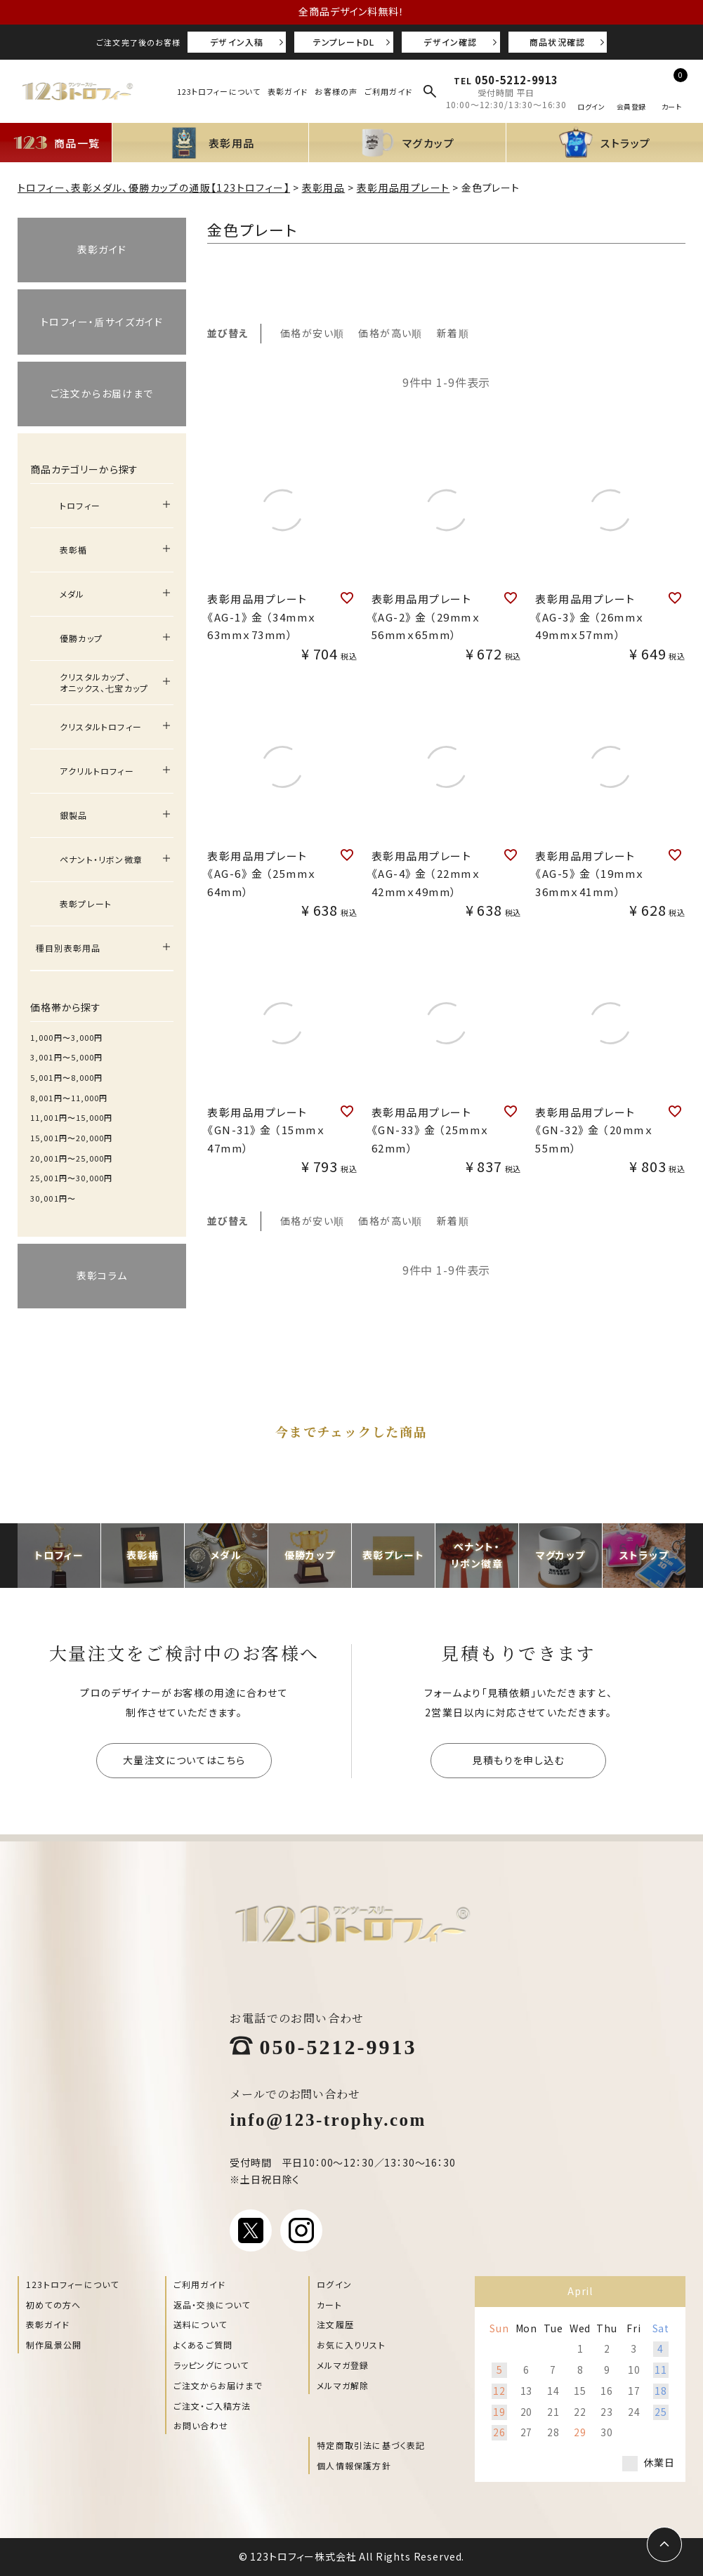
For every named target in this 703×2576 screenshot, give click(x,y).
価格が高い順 (390, 333)
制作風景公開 (53, 2345)
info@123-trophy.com (328, 2118)
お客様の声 (336, 91)
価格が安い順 (312, 333)
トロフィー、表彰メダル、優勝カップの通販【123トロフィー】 (154, 187)
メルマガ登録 (343, 2365)
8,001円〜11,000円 (68, 1097)
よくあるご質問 (202, 2345)
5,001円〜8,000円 (66, 1077)
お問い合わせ (200, 2425)
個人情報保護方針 (354, 2465)
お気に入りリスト (351, 2345)
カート (329, 2305)
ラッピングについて (211, 2365)
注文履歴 (335, 2324)
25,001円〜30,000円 (71, 1177)
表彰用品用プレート (403, 187)
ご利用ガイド (388, 91)
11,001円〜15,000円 (71, 1117)
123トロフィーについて (219, 91)
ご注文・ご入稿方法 (212, 2406)
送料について (200, 2324)
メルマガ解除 (343, 2385)
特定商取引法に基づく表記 (371, 2445)
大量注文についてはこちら (184, 1760)
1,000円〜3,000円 (66, 1037)
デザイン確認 (450, 42)
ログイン (334, 2284)
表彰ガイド (288, 91)
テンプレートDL (344, 42)
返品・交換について (212, 2305)
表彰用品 (324, 187)
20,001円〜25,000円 (71, 1158)
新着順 (453, 333)
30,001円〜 (53, 1198)
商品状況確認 (557, 42)
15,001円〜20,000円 (71, 1137)
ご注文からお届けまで (218, 2385)
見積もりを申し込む (518, 1760)
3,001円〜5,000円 (66, 1057)
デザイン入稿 (236, 42)
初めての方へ (53, 2305)
